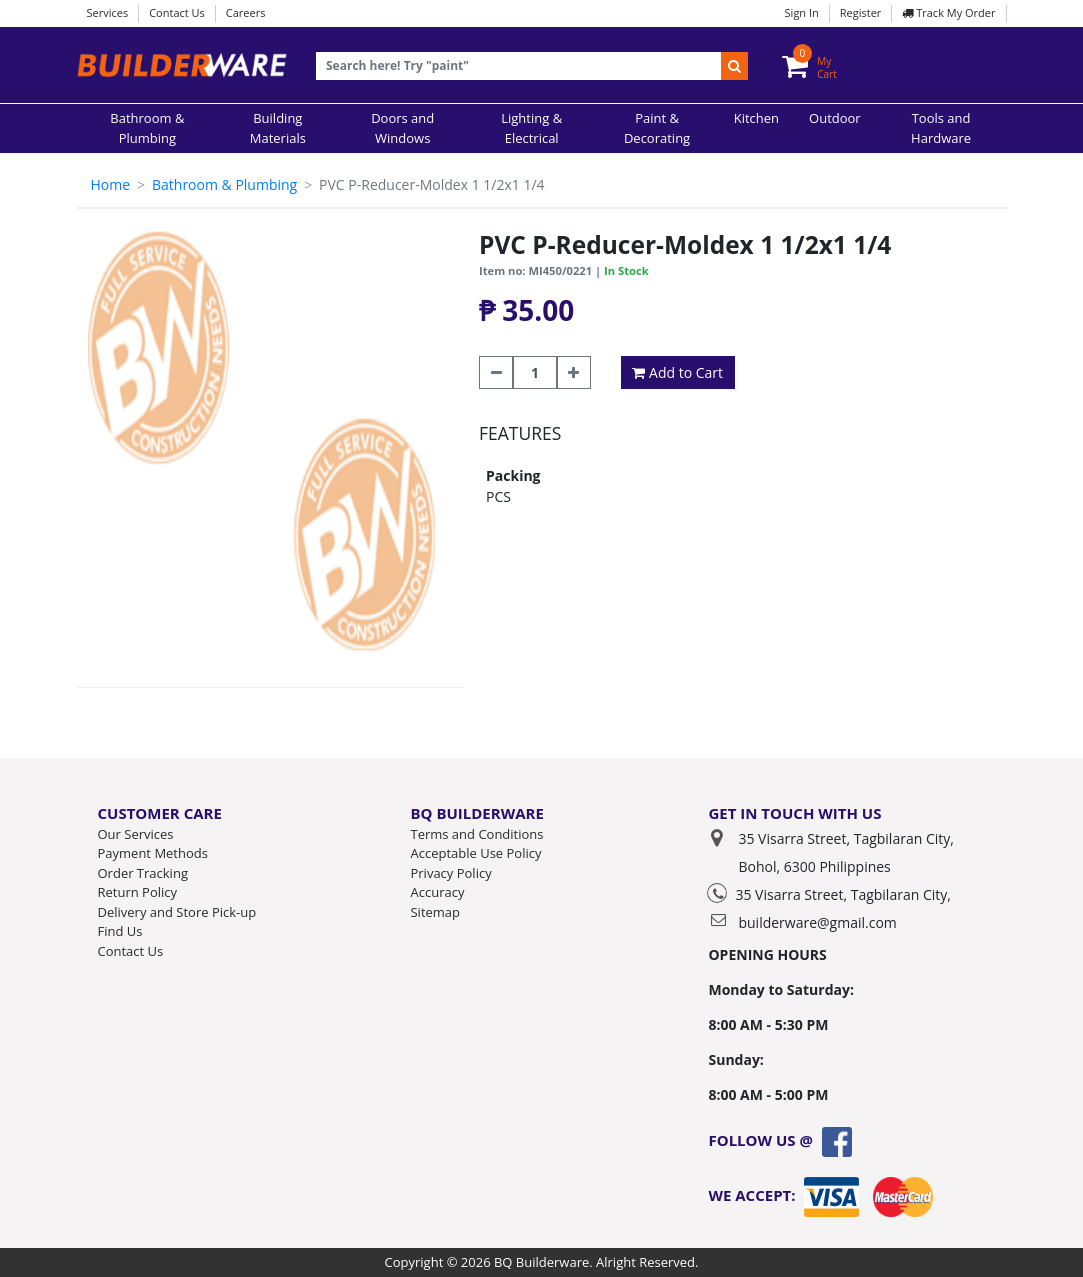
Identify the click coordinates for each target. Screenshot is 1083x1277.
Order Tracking (143, 873)
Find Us (120, 931)
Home (111, 184)
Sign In (802, 12)
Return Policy (138, 892)
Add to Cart (677, 372)
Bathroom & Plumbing (224, 184)
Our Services (136, 834)
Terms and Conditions (476, 834)
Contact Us (177, 12)
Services (108, 12)
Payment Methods (153, 853)
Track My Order (948, 12)
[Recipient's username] (519, 66)
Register (861, 12)
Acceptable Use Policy (475, 853)
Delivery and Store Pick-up (177, 912)
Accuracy (437, 892)
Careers (246, 12)
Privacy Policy (450, 873)
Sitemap (435, 912)
